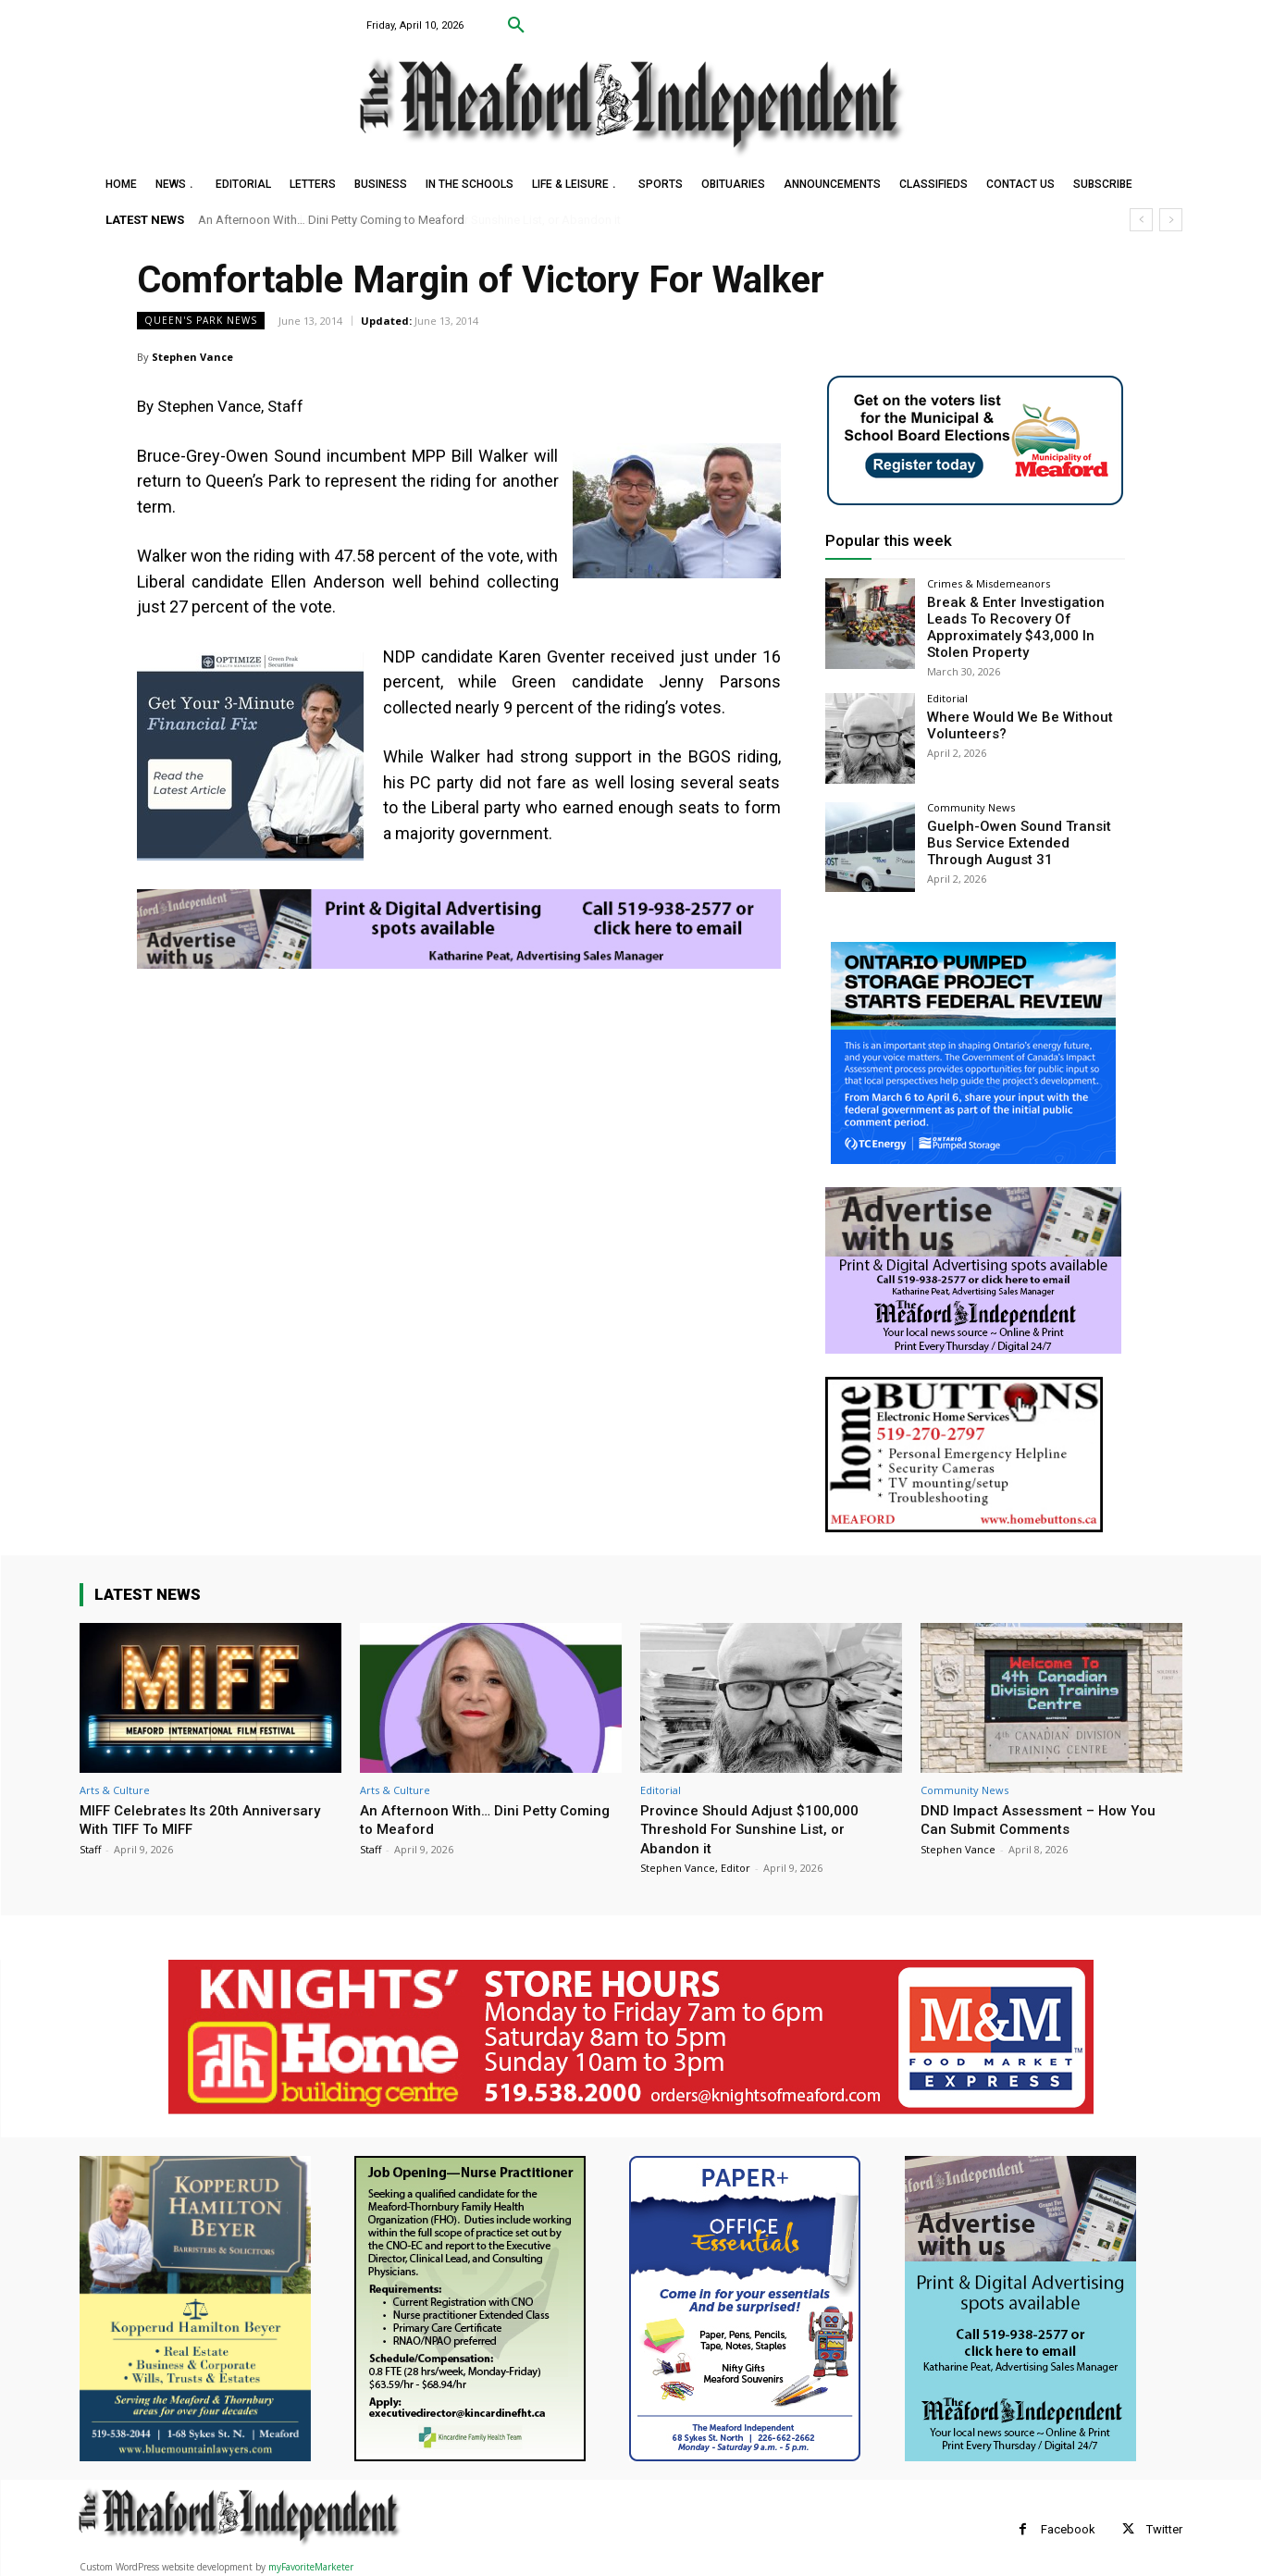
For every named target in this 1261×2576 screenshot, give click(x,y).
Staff (90, 1845)
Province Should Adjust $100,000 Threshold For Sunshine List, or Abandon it (758, 1824)
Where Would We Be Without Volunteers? (1011, 720)
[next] (1170, 219)
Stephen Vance (192, 357)
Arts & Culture (115, 1785)
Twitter (1164, 2525)
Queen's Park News (201, 320)
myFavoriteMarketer (310, 2563)
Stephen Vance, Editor (695, 1863)
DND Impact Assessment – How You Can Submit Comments (1049, 1814)
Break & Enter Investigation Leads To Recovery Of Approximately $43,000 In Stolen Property (1023, 624)
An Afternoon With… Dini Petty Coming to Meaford (331, 220)
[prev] (1141, 219)
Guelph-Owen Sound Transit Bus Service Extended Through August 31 (1024, 836)
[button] (516, 26)
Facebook (1068, 2525)
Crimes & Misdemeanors (988, 583)
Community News (971, 803)
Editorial (947, 694)
